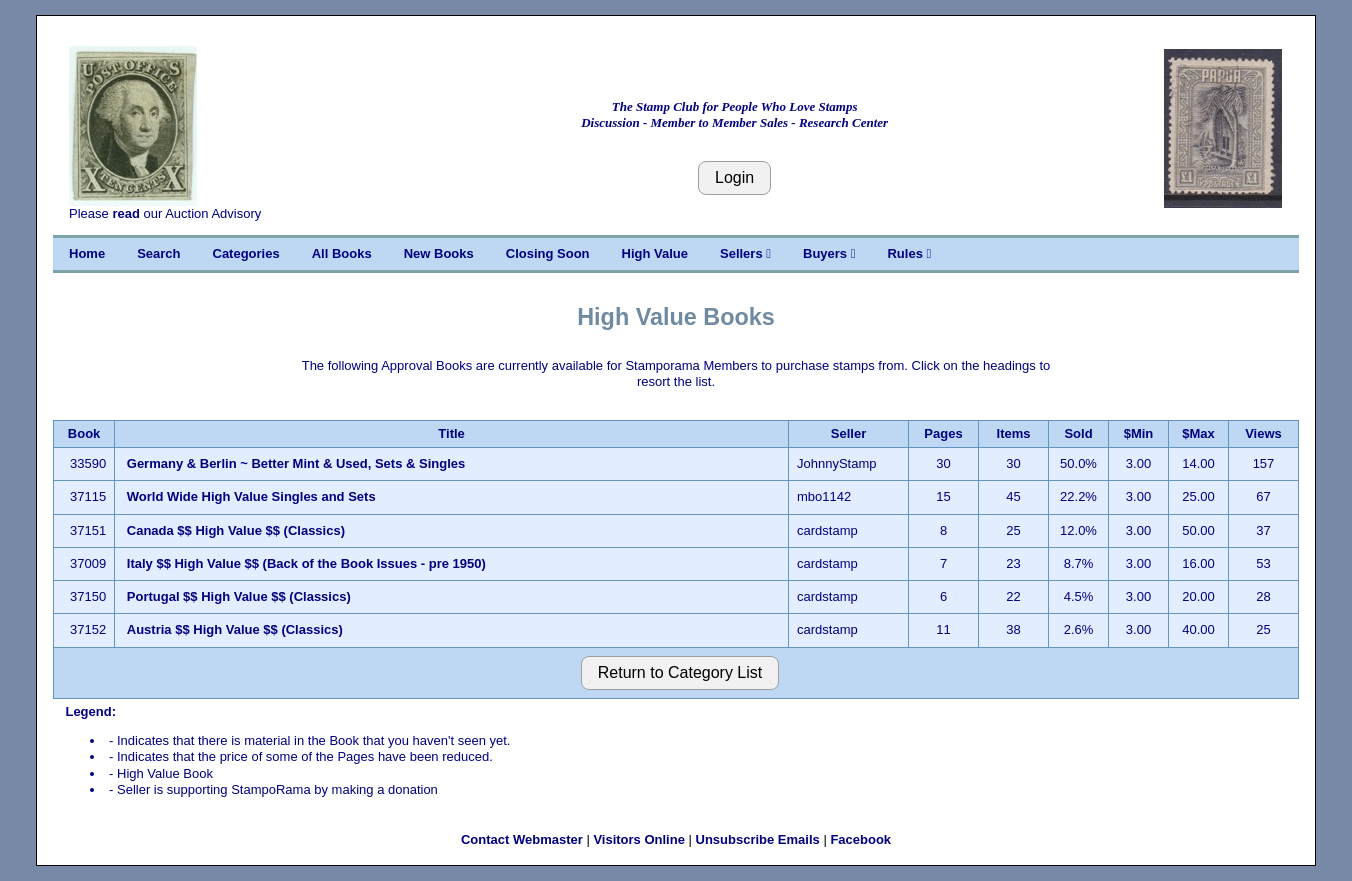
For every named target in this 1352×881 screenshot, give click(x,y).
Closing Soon (548, 253)
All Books (342, 253)
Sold (1078, 433)
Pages (943, 433)
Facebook (860, 839)
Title (451, 433)
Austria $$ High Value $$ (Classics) (235, 629)
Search (158, 253)
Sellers (745, 253)
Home (87, 253)
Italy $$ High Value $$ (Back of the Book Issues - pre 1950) (306, 563)
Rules (909, 253)
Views (1263, 433)
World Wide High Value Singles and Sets (251, 496)
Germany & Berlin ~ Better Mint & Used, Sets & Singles (296, 463)
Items (1014, 433)
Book (84, 433)
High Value (655, 253)
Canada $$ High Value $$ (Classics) (236, 530)
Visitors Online (639, 839)
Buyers (829, 253)
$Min (1139, 433)
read (125, 213)
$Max (1198, 433)
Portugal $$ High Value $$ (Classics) (239, 596)
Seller (848, 433)
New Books (439, 253)
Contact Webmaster (522, 839)
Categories (246, 253)
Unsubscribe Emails (758, 839)
